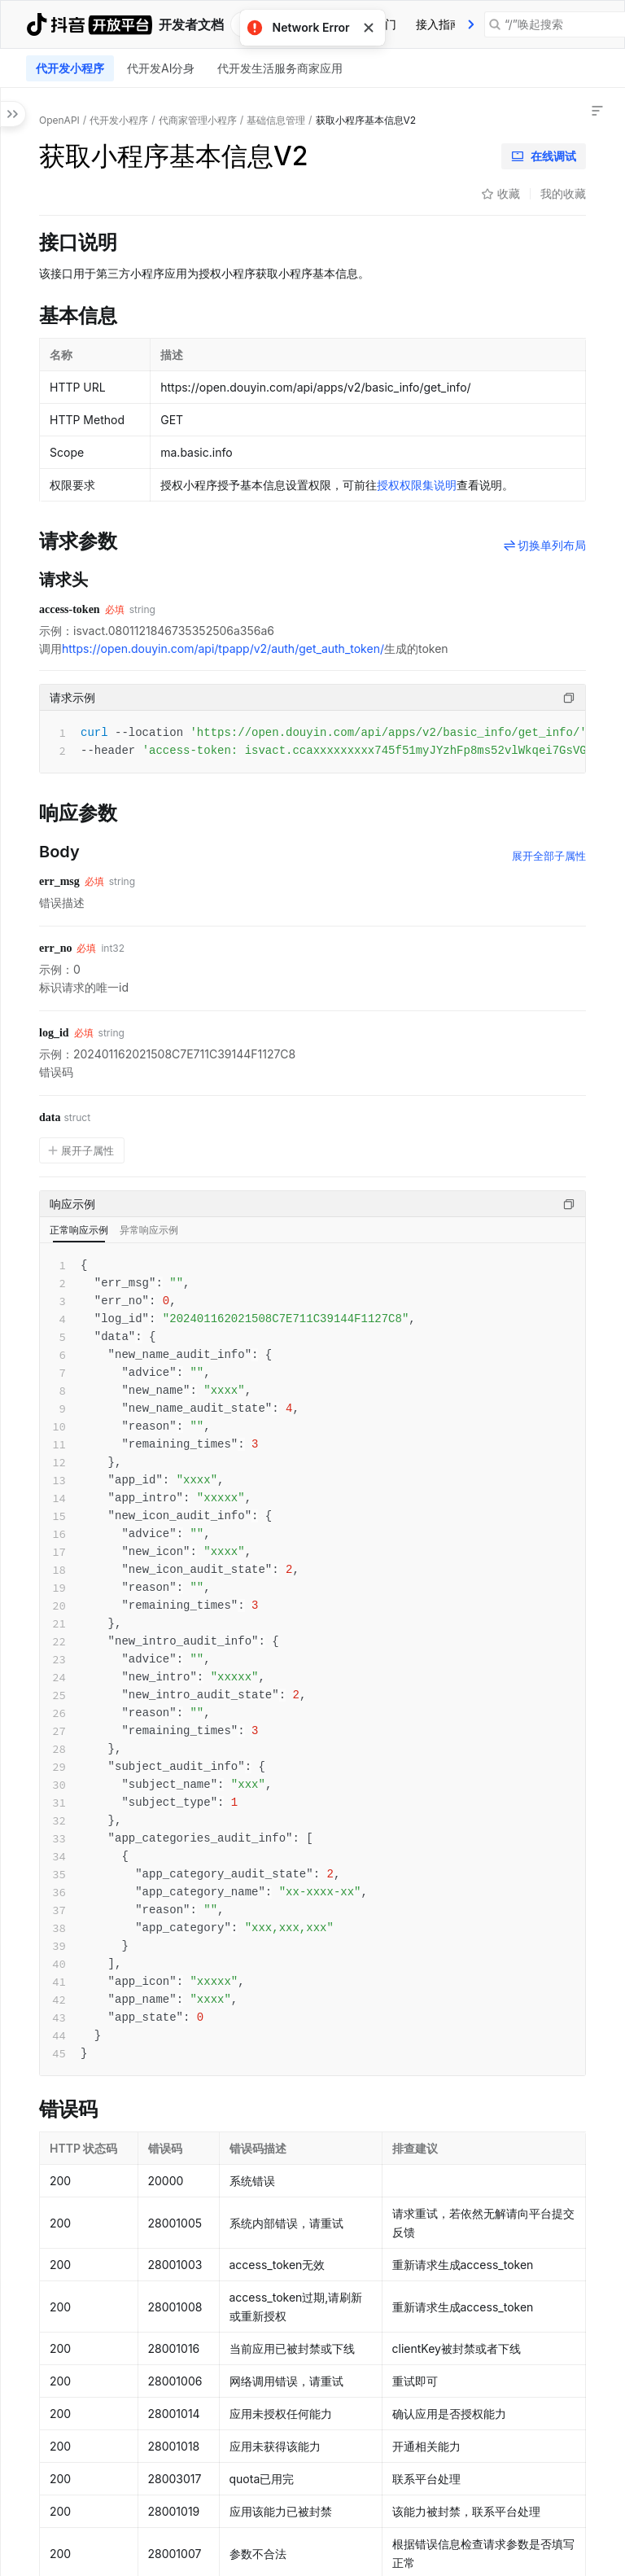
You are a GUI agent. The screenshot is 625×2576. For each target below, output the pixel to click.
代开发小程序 (70, 68)
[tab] (438, 24)
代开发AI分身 (160, 68)
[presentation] (471, 24)
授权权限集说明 (417, 485)
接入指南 (438, 24)
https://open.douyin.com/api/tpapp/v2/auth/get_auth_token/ (223, 648)
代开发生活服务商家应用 (280, 68)
